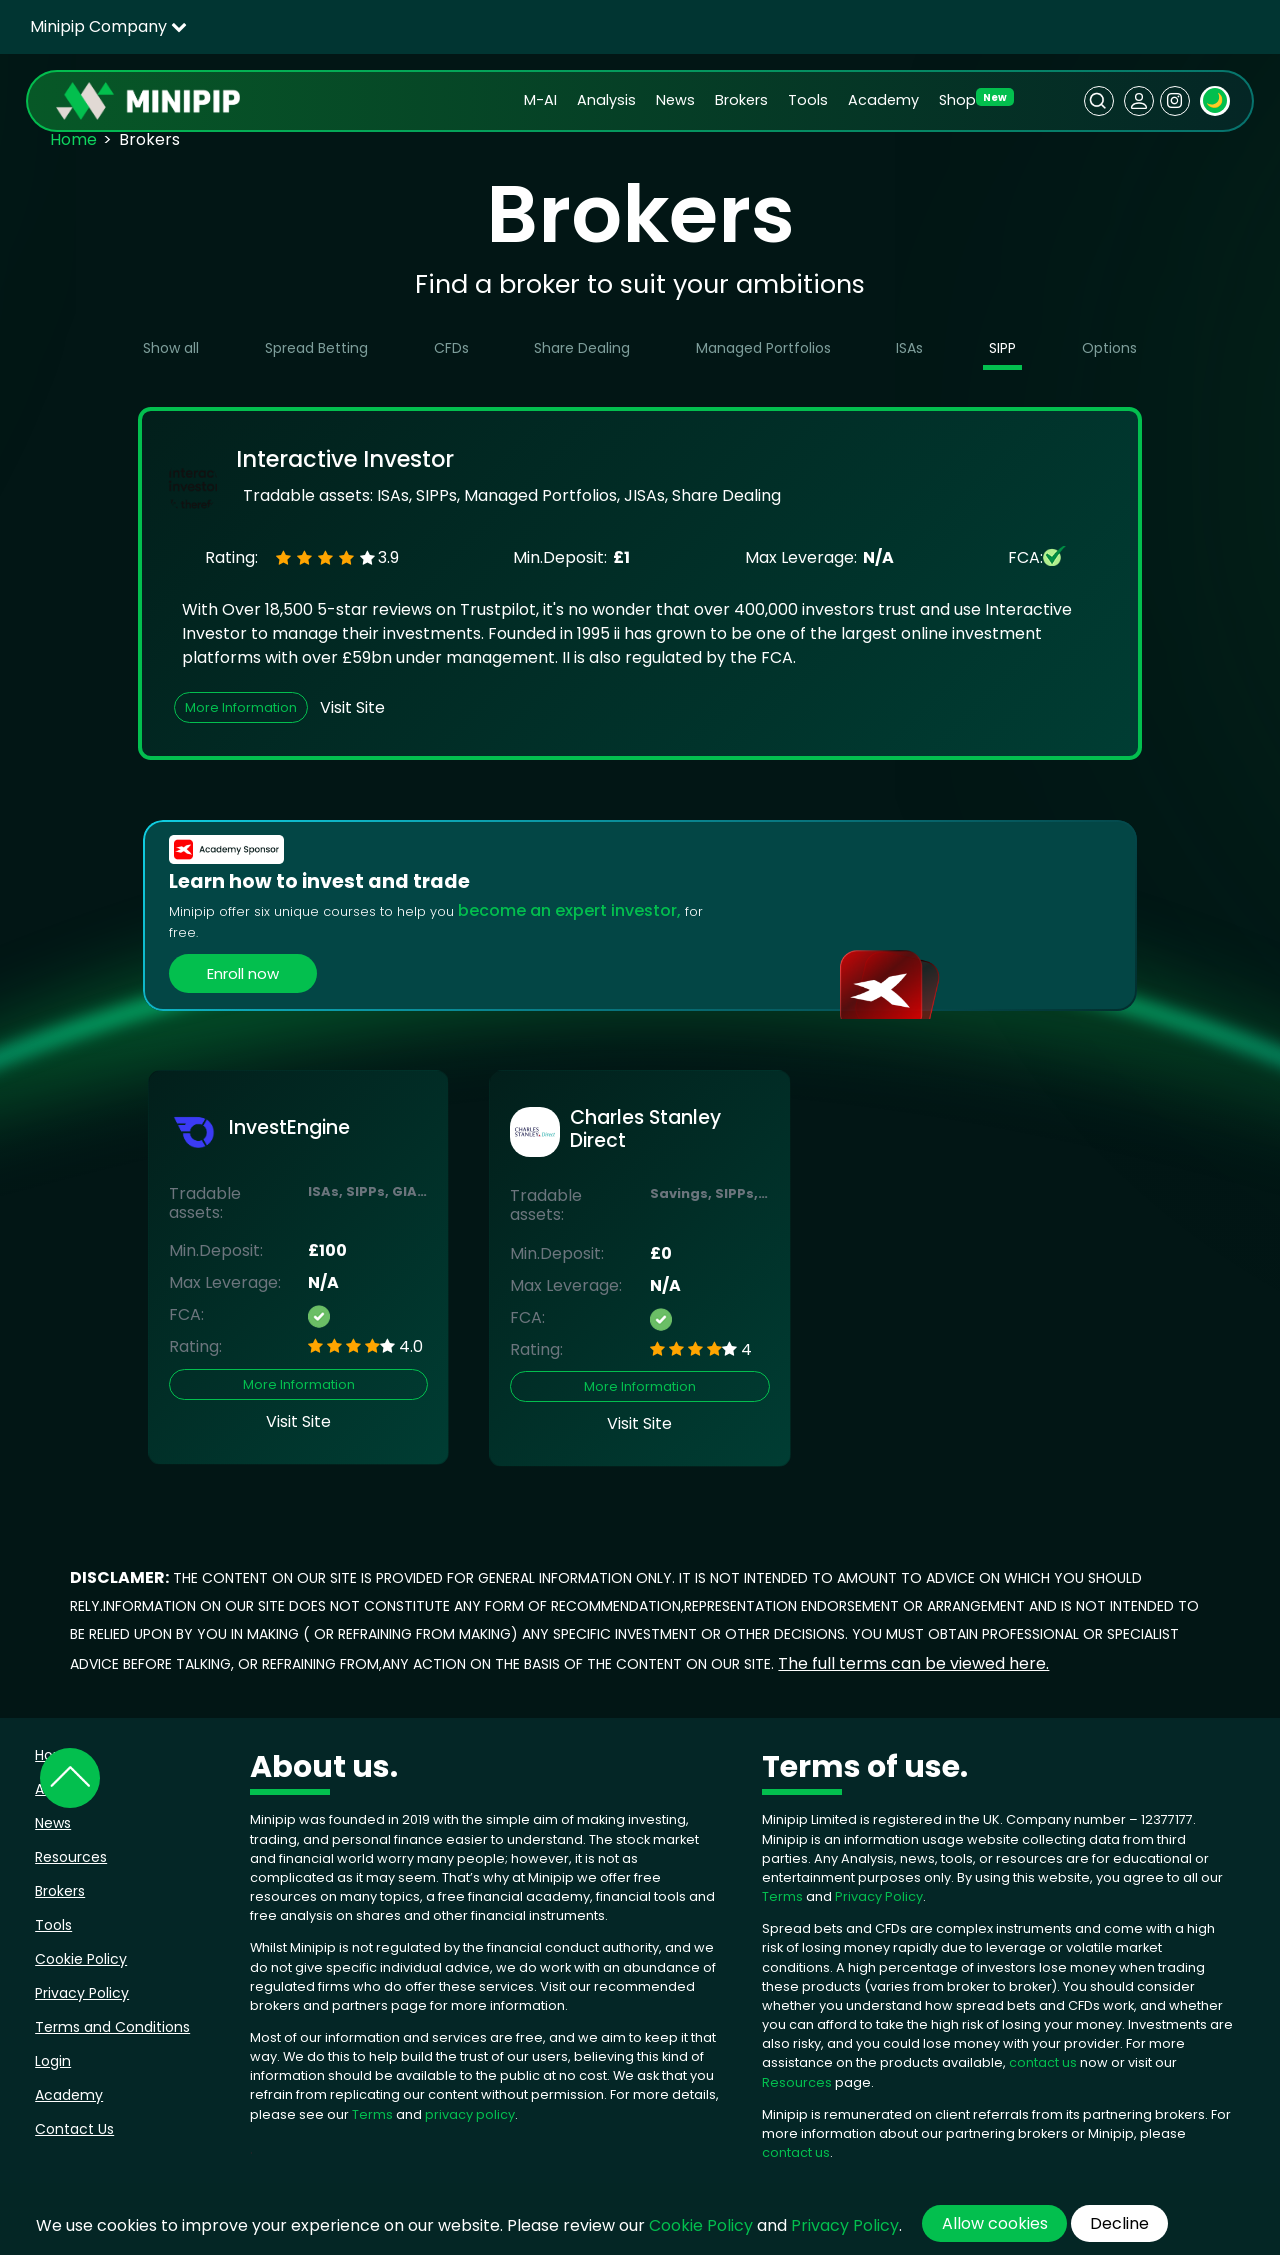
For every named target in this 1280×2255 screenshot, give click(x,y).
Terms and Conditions (112, 2027)
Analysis (606, 100)
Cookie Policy (81, 1959)
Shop (957, 100)
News (675, 100)
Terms (374, 2114)
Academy (883, 100)
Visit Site (352, 707)
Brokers (741, 100)
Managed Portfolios (763, 348)
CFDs (451, 348)
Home (73, 139)
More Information (241, 707)
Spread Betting (316, 348)
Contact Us (74, 2129)
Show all (171, 348)
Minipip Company (108, 26)
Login (53, 2061)
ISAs (909, 348)
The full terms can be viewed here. (913, 1663)
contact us (1043, 2062)
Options (1109, 348)
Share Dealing (582, 348)
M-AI (540, 100)
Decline (1119, 2223)
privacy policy (470, 2114)
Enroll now (243, 973)
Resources (71, 1857)
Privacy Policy (82, 1993)
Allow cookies (995, 2223)
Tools (808, 100)
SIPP (1002, 348)
